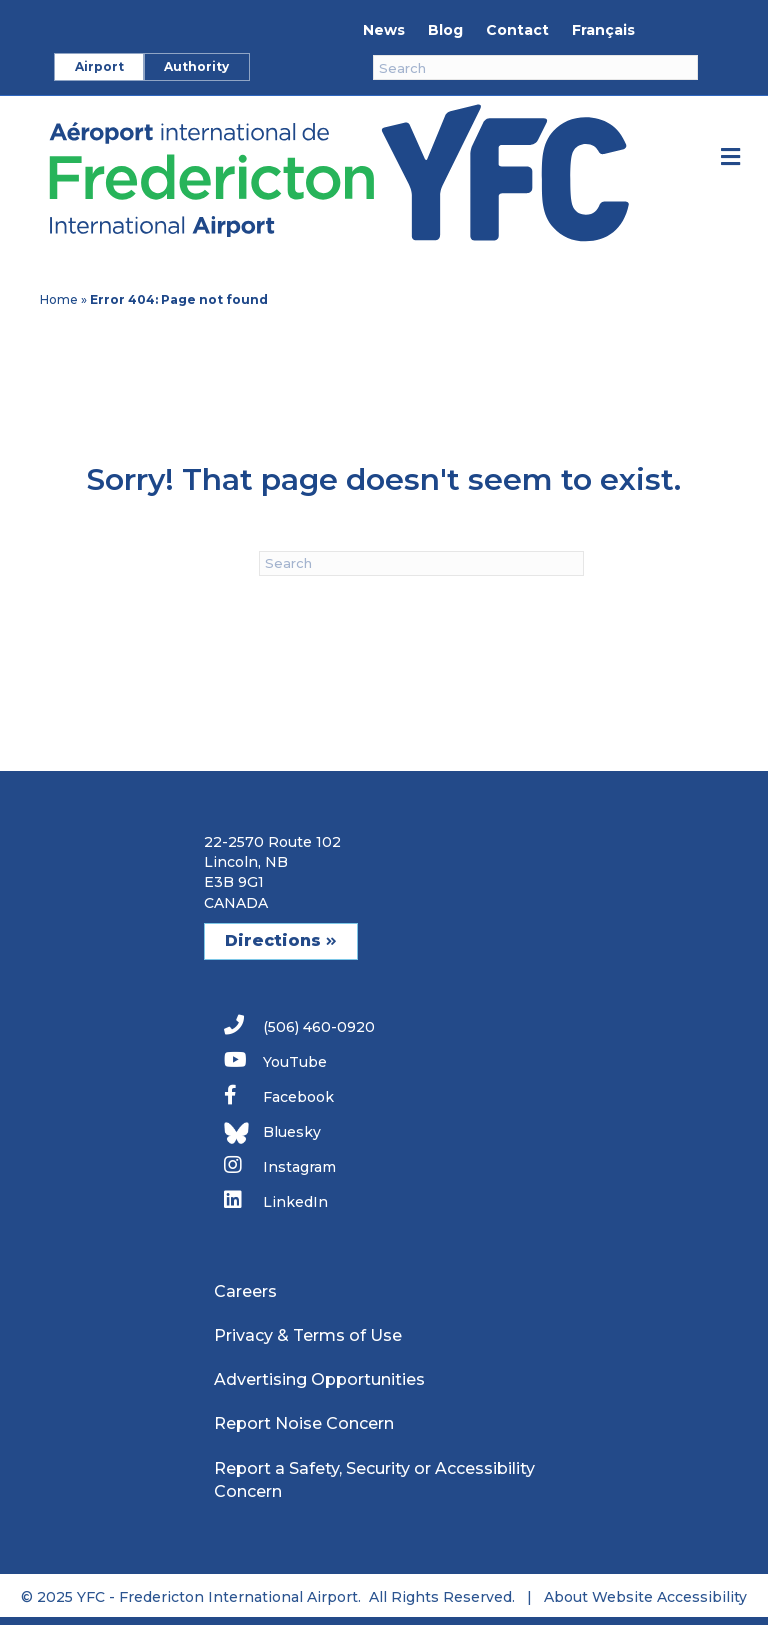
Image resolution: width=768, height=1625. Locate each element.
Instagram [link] (280, 1165)
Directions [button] (281, 940)
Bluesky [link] (272, 1133)
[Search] (535, 67)
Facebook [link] (279, 1095)
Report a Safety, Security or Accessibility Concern (374, 1480)
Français (603, 30)
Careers (245, 1291)
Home (59, 299)
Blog (445, 30)
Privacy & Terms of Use (308, 1335)
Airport (99, 66)
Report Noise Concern (304, 1423)
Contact (517, 30)
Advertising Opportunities (319, 1379)
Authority (196, 66)
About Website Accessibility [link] (645, 1597)
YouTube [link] (275, 1060)
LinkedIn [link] (276, 1200)
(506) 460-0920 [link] (299, 1025)
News (384, 30)
